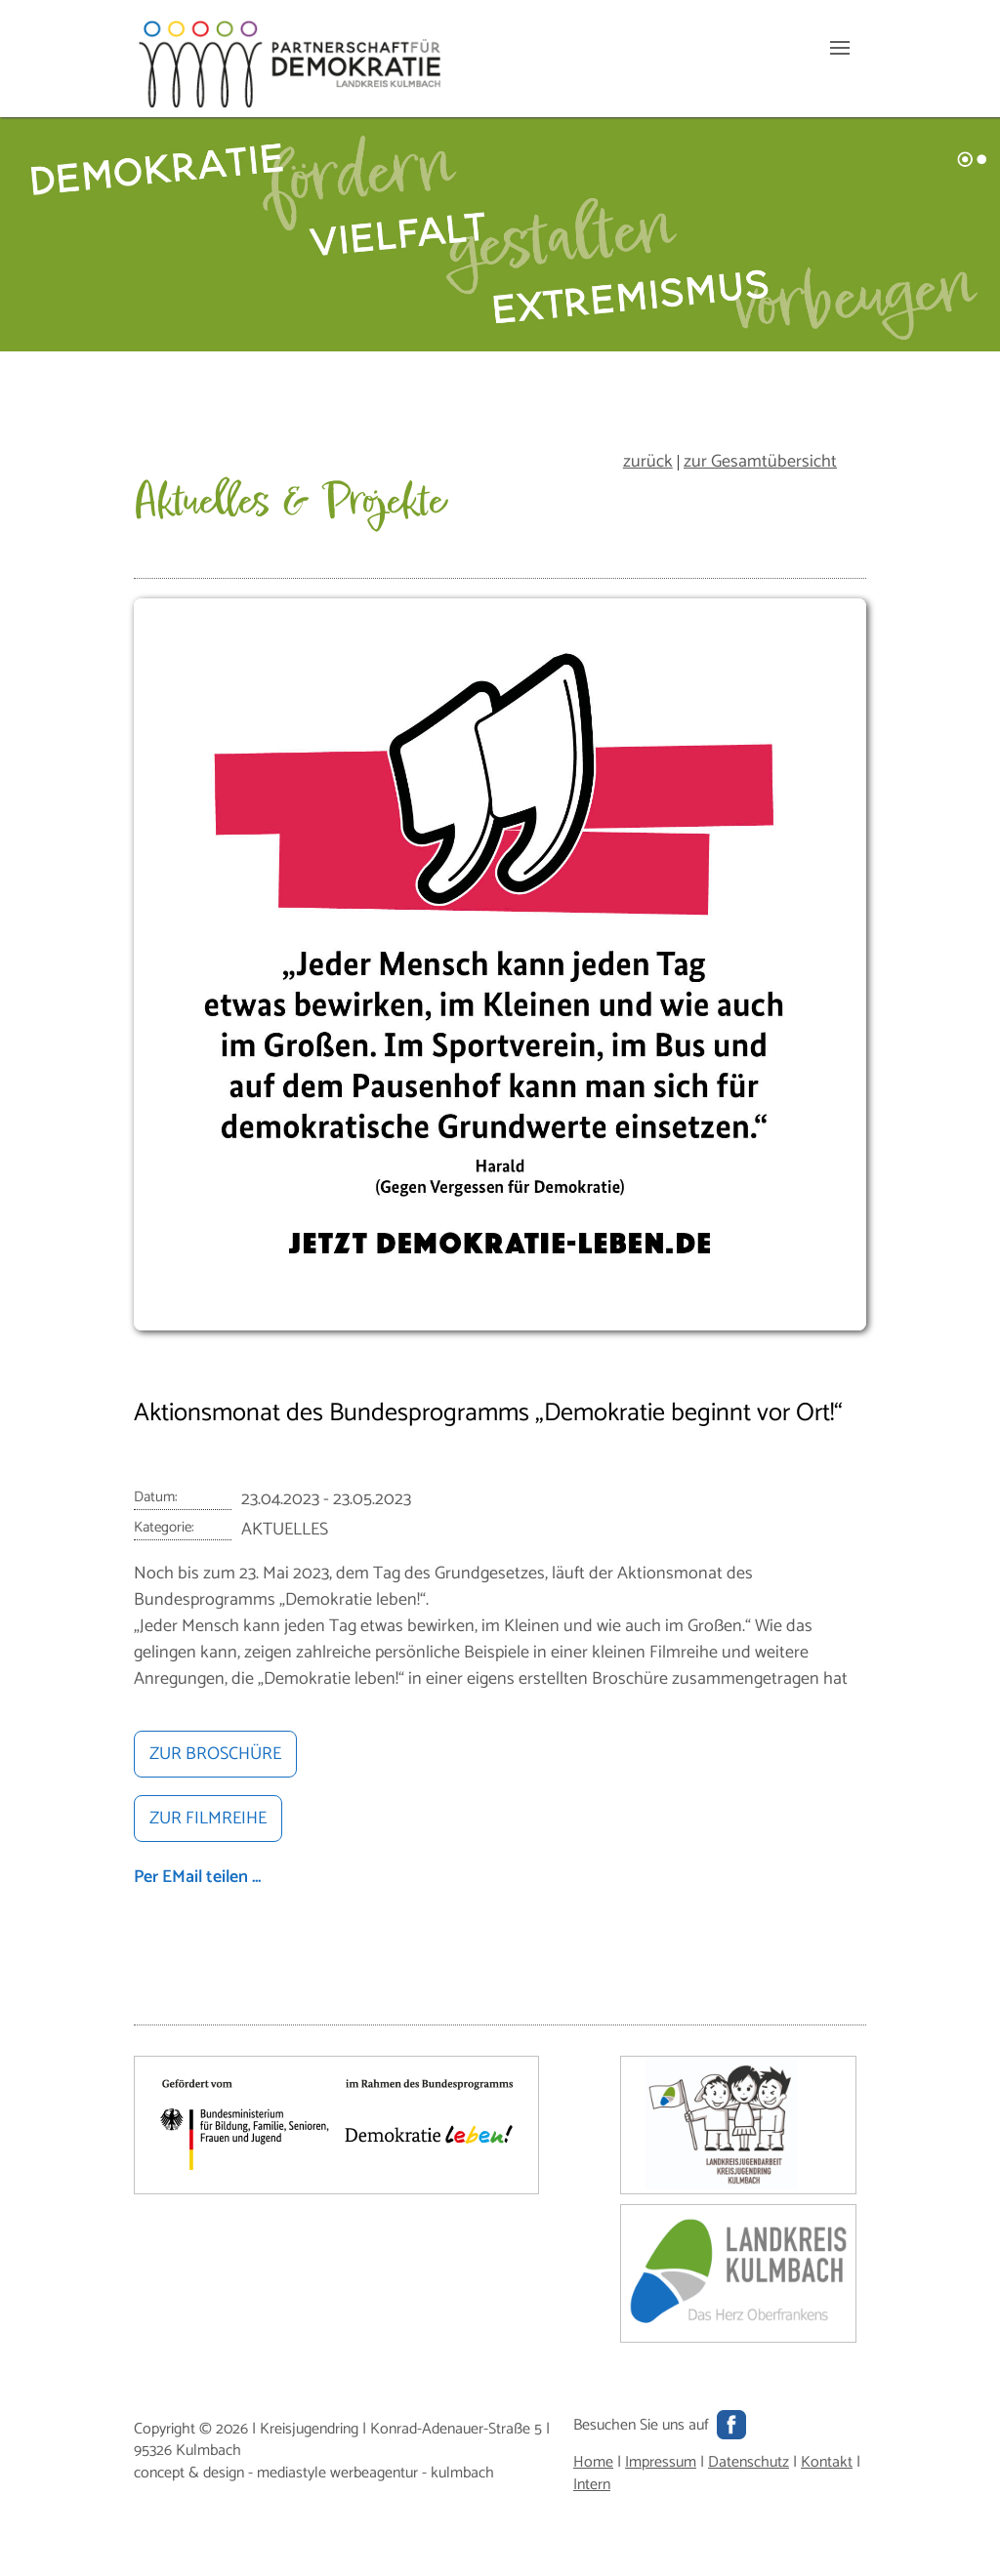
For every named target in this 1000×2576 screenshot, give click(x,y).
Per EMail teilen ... (197, 1877)
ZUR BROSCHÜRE (215, 1754)
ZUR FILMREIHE (208, 1818)
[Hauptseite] (290, 103)
